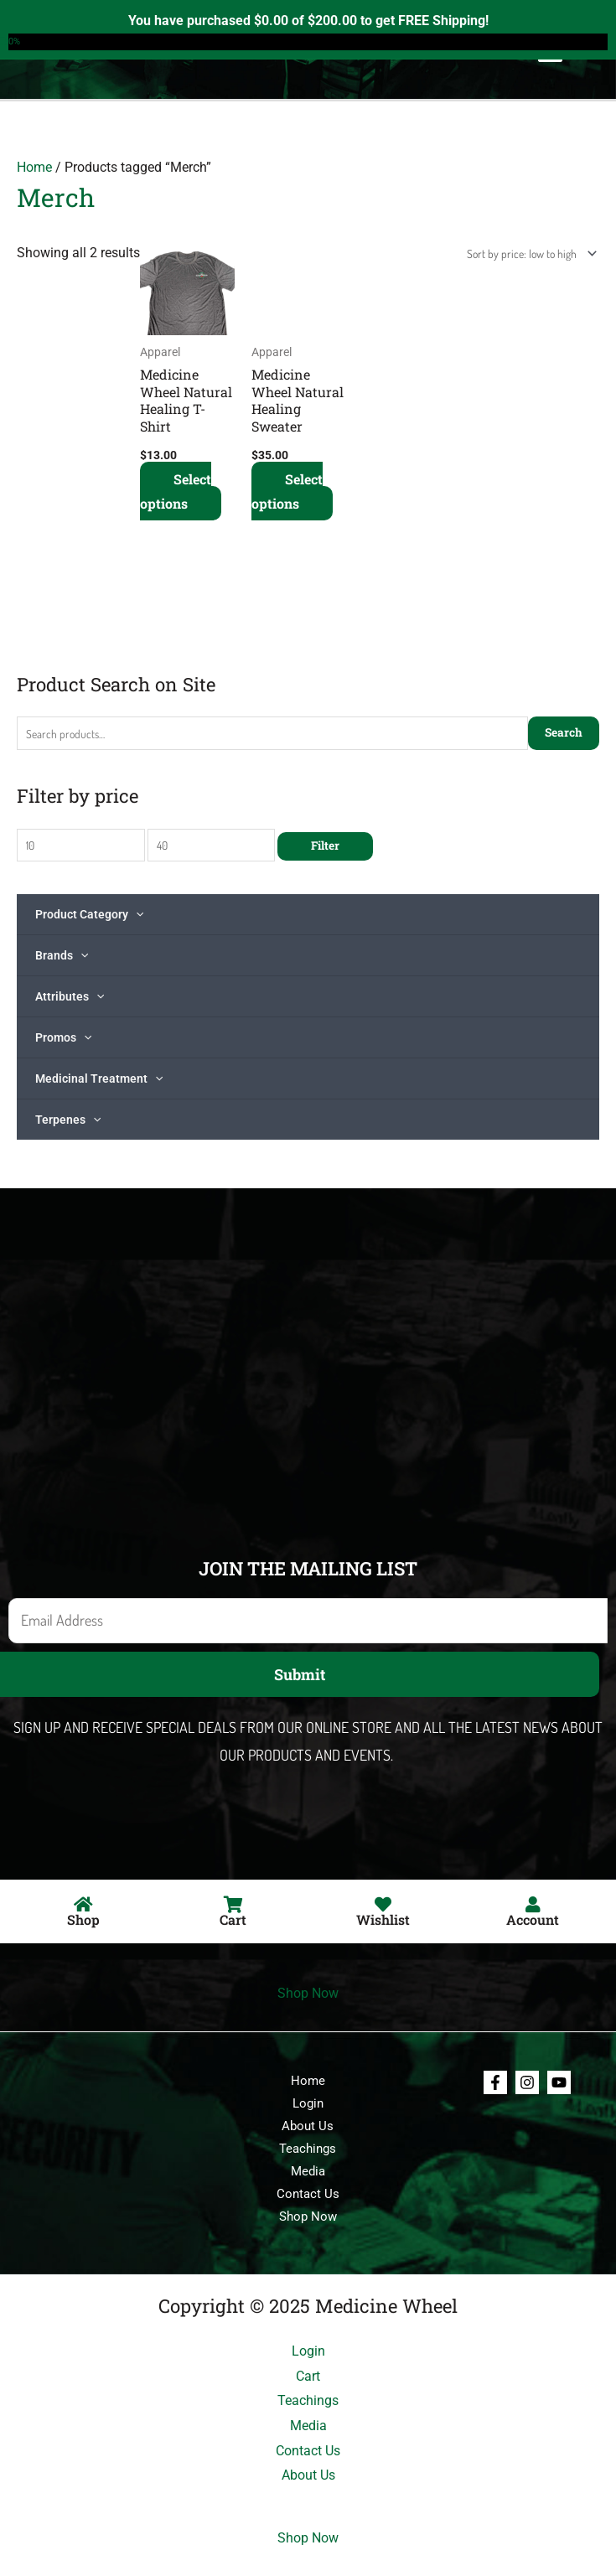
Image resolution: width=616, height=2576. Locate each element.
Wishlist (383, 1919)
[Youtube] (559, 2082)
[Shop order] (528, 253)
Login (308, 2103)
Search (563, 732)
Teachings (307, 2148)
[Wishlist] (383, 1904)
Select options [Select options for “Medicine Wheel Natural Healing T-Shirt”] (175, 491)
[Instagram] (527, 2082)
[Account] (533, 1904)
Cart (233, 1919)
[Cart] (233, 1904)
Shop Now (308, 1993)
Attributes (69, 996)
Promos (63, 1037)
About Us (308, 2126)
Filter (325, 845)
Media (308, 2171)
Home (34, 167)
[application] (135, 914)
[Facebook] (495, 2082)
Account (532, 1919)
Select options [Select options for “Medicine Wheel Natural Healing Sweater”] (287, 491)
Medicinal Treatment (99, 1078)
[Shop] (83, 1904)
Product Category (89, 914)
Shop (83, 1919)
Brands (61, 955)
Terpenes (68, 1119)
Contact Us (308, 2193)
